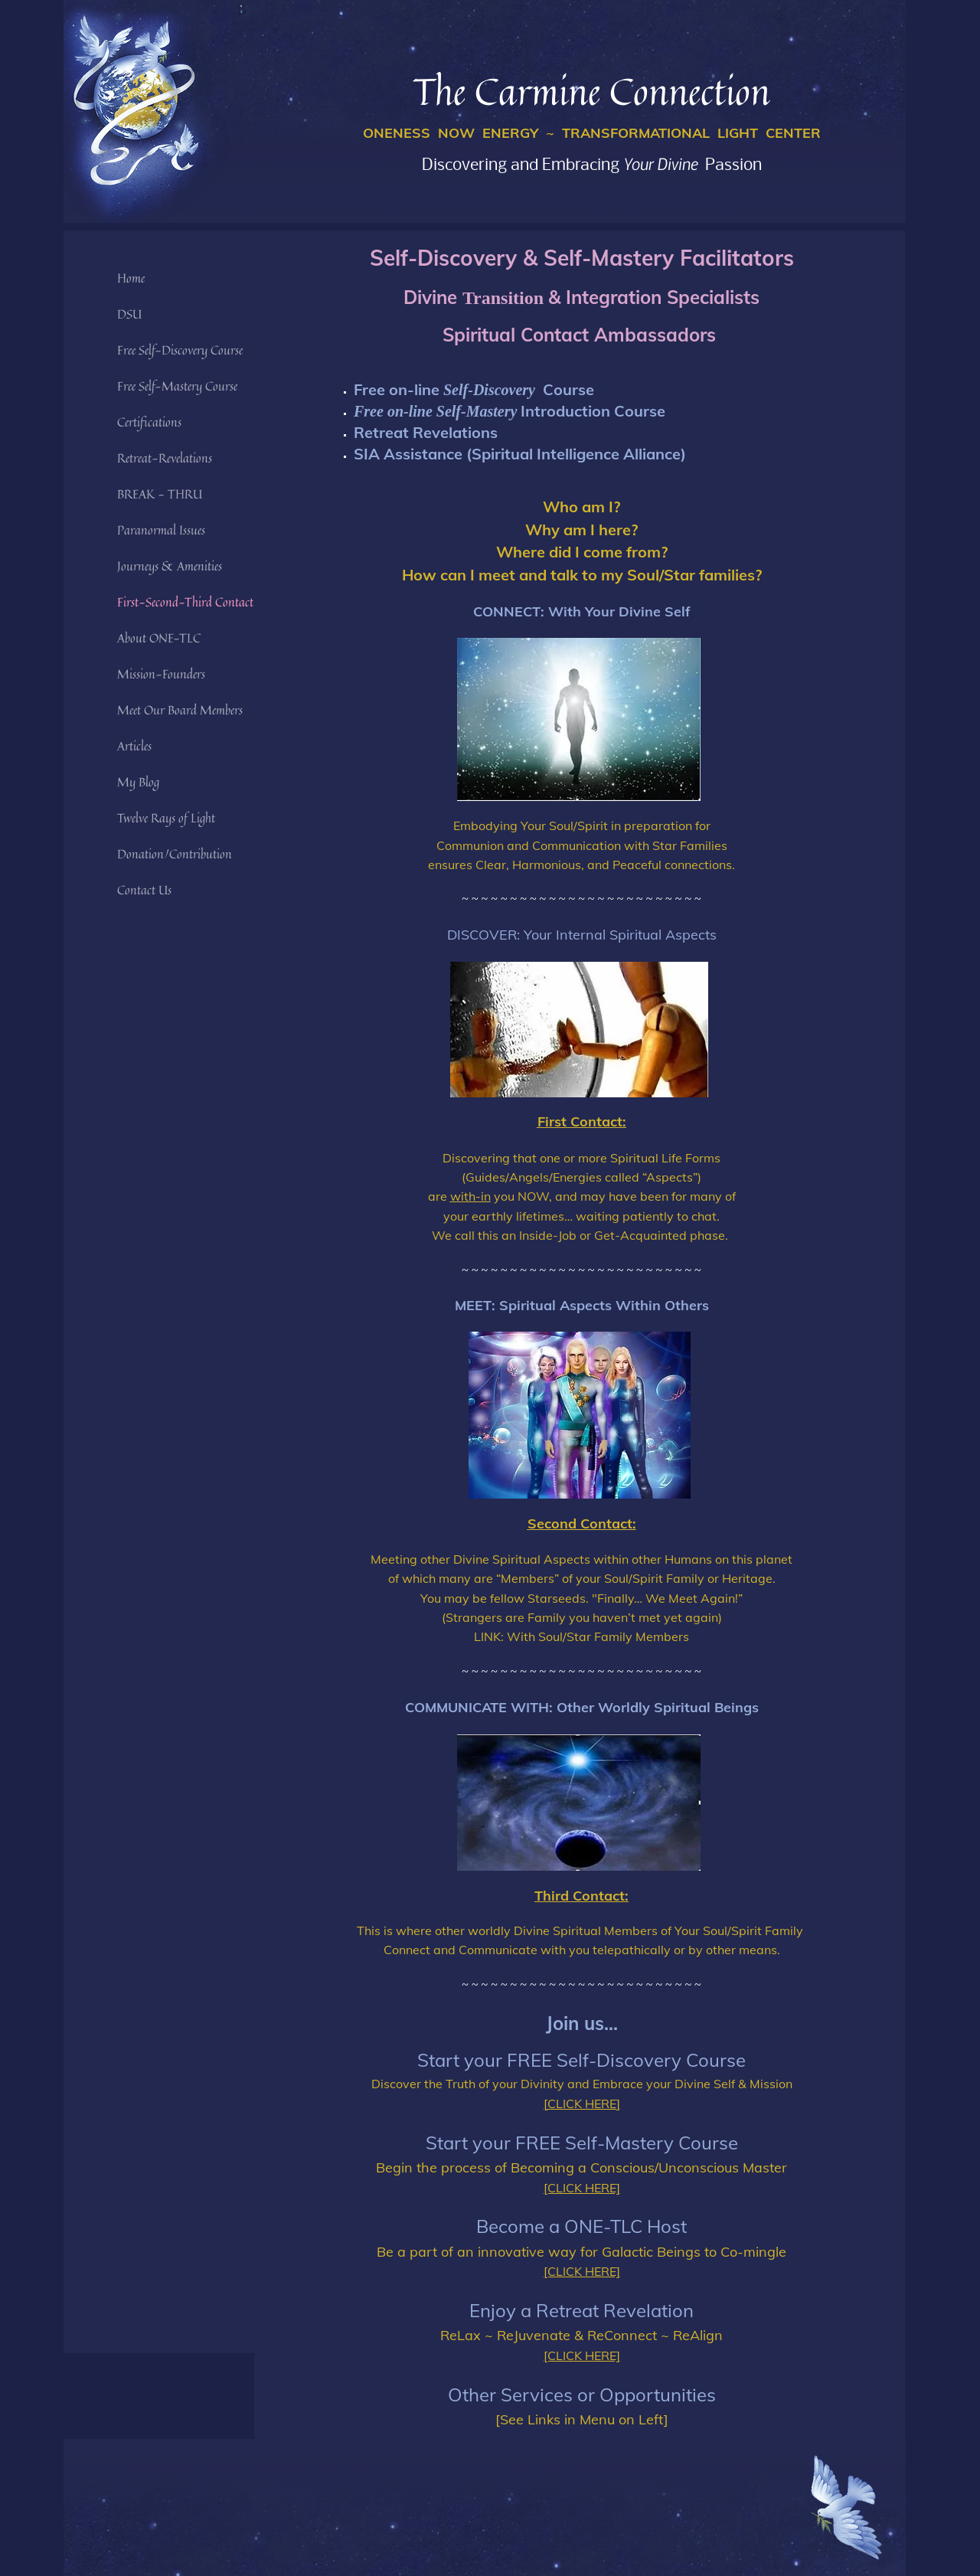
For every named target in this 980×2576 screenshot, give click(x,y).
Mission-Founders (161, 674)
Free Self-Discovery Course (180, 350)
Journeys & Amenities (169, 566)
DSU (129, 314)
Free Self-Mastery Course (177, 386)
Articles (134, 746)
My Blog (138, 782)
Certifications (149, 422)
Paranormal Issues (161, 530)
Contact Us (144, 890)
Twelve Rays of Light (166, 818)
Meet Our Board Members (180, 710)
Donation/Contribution (174, 854)
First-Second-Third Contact (185, 602)
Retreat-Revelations (164, 458)
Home (131, 278)
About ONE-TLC (159, 638)
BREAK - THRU (159, 494)
